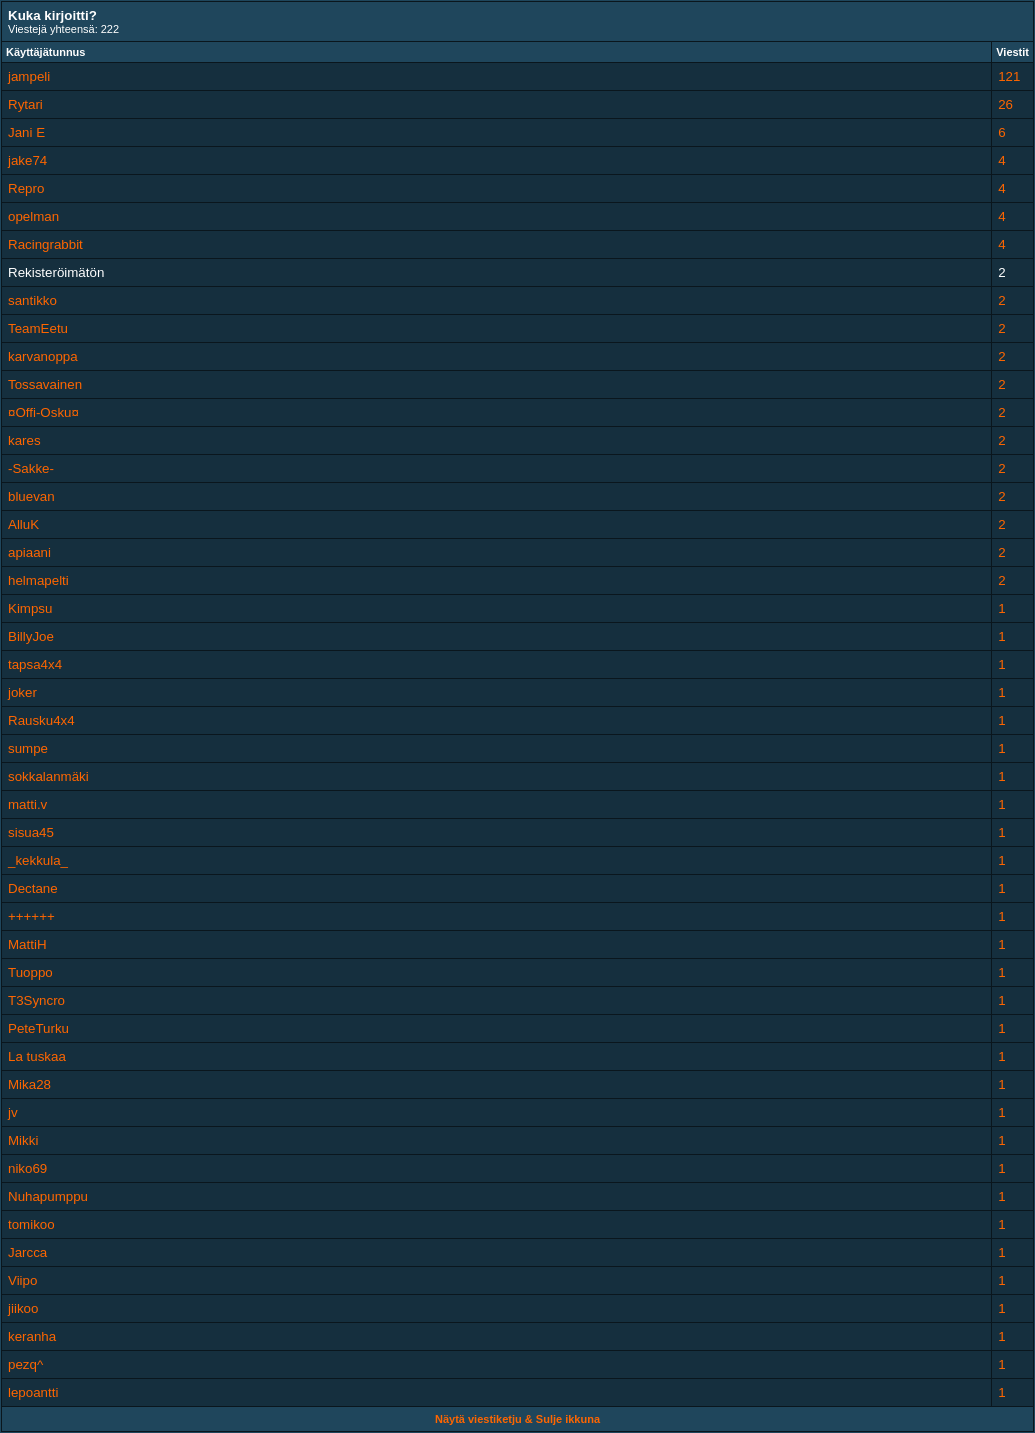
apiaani (29, 552)
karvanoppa (43, 356)
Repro (26, 188)
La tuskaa (37, 1056)
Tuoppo (30, 972)
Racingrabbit (45, 244)
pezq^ (25, 1364)
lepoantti (33, 1392)
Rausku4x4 (41, 720)
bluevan (31, 496)
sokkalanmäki (48, 776)
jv (13, 1112)
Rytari (25, 104)
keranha (32, 1336)
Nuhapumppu (48, 1196)
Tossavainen (45, 384)
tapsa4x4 (35, 664)
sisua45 (31, 832)
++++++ (31, 916)
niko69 (27, 1168)
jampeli (29, 76)
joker (22, 692)
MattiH (27, 944)
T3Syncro (36, 1000)
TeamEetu (38, 328)
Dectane (33, 888)
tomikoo (31, 1224)
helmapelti (38, 580)
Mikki (23, 1140)
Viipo (22, 1280)
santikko (32, 300)
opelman (33, 216)
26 (1005, 104)
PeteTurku (38, 1028)
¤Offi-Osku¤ (43, 412)
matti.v (27, 804)
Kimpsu (30, 608)
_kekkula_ (38, 860)
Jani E (26, 132)
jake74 (27, 160)
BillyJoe (31, 636)
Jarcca (27, 1252)
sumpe (28, 748)
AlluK (23, 524)
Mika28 (29, 1084)
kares (24, 440)
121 (1009, 76)
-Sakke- (31, 468)
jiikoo (23, 1308)
